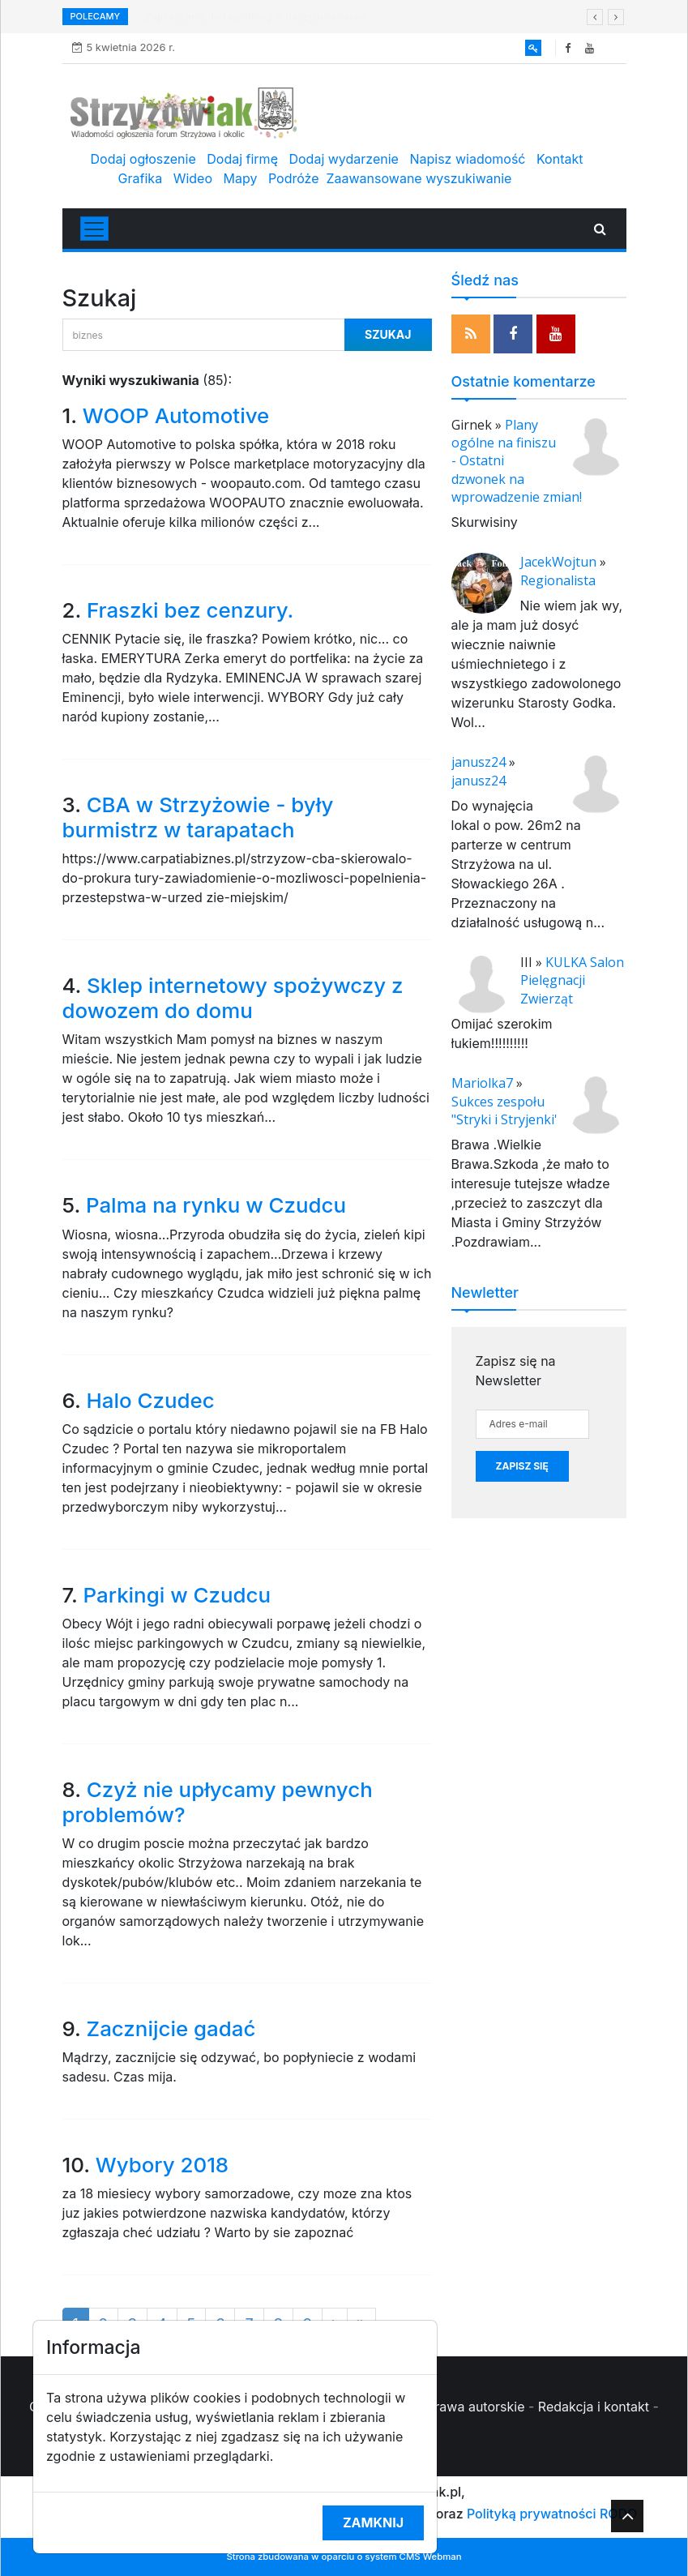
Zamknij (373, 2522)
